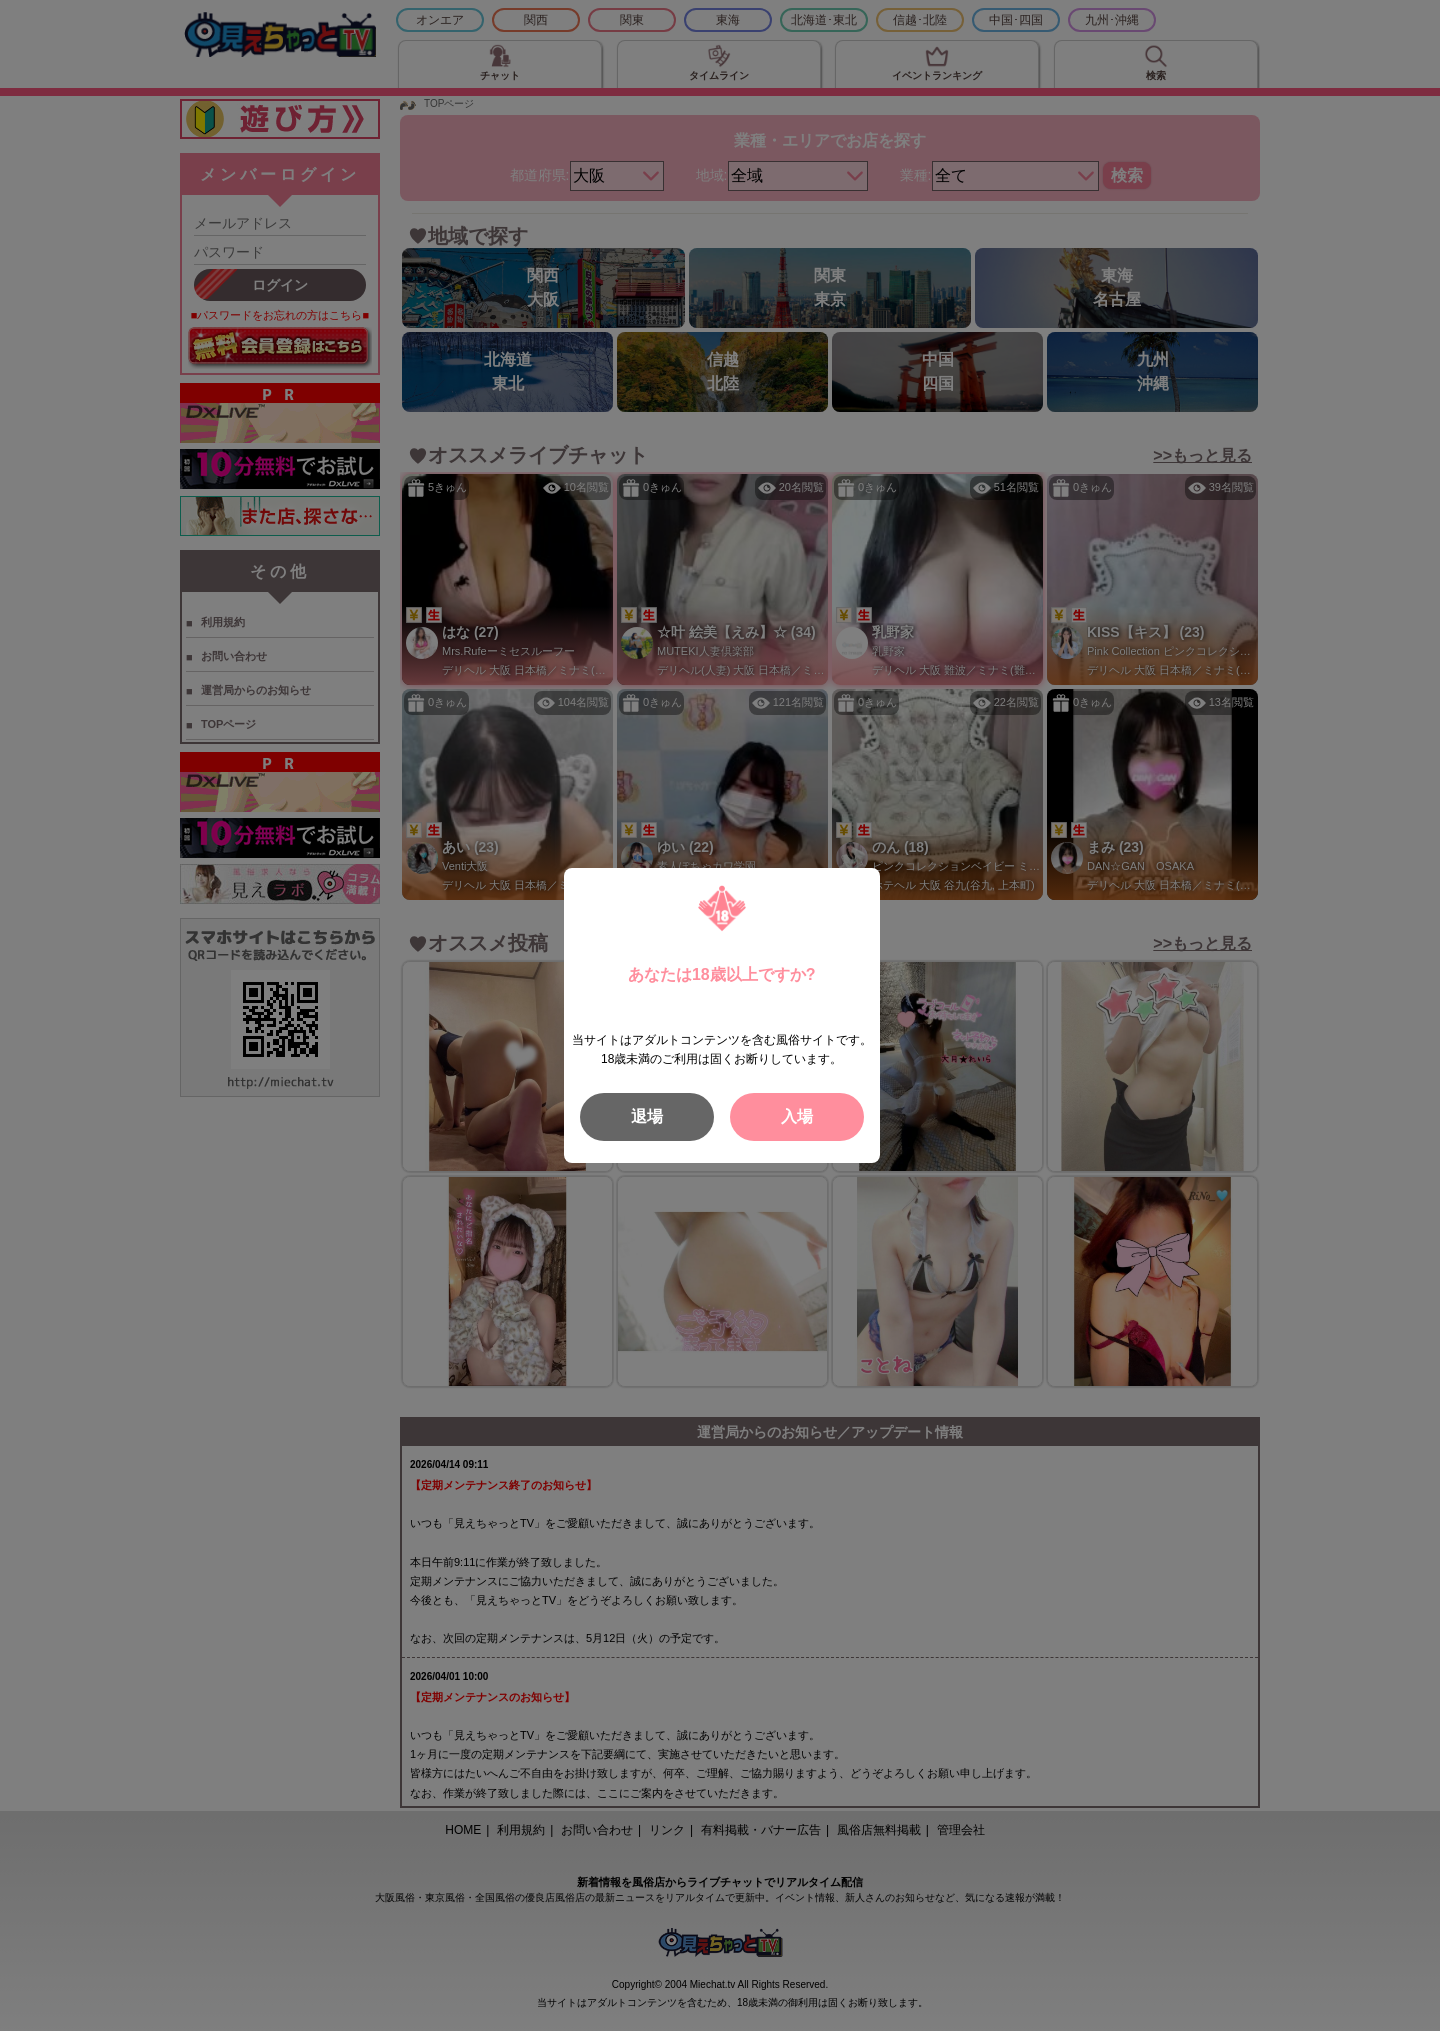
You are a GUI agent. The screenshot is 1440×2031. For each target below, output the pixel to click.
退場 (647, 1116)
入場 (797, 1116)
